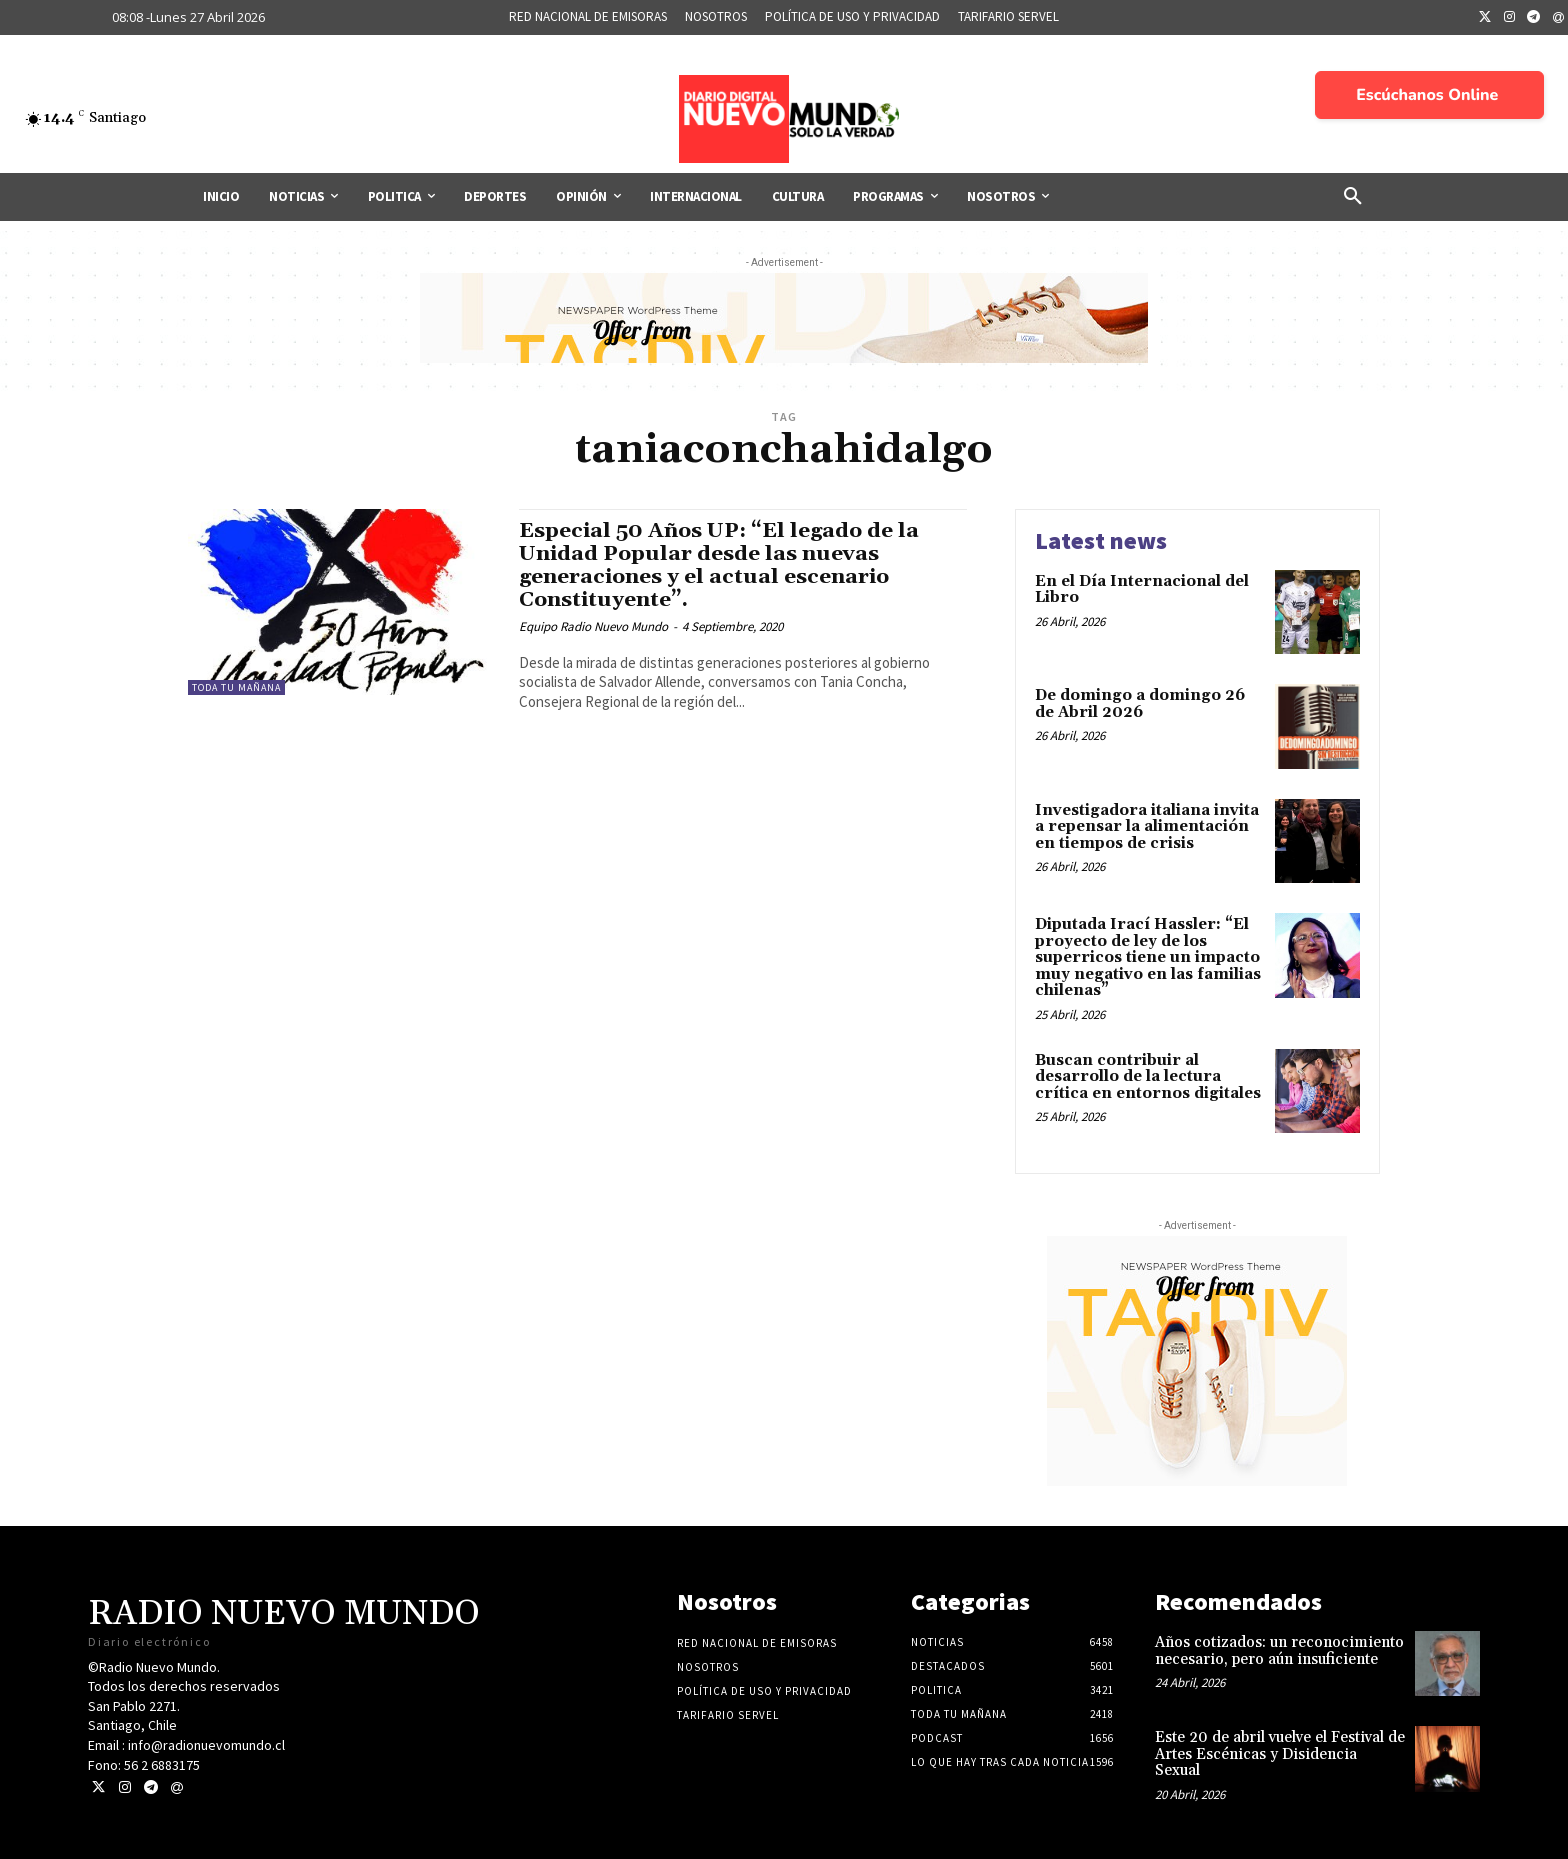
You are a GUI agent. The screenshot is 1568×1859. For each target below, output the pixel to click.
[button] (1353, 197)
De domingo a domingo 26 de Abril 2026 (1140, 704)
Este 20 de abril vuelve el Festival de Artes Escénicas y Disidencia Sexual (1280, 1754)
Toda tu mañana (236, 687)
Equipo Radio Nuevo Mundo (593, 626)
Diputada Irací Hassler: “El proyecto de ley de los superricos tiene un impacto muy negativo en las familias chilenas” (1148, 957)
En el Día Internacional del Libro (1142, 590)
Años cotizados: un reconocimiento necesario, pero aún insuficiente (1279, 1651)
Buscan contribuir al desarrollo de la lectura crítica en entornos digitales (1148, 1077)
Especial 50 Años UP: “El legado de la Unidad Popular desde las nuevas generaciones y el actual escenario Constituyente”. (720, 565)
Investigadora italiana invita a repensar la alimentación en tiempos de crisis (1147, 827)
